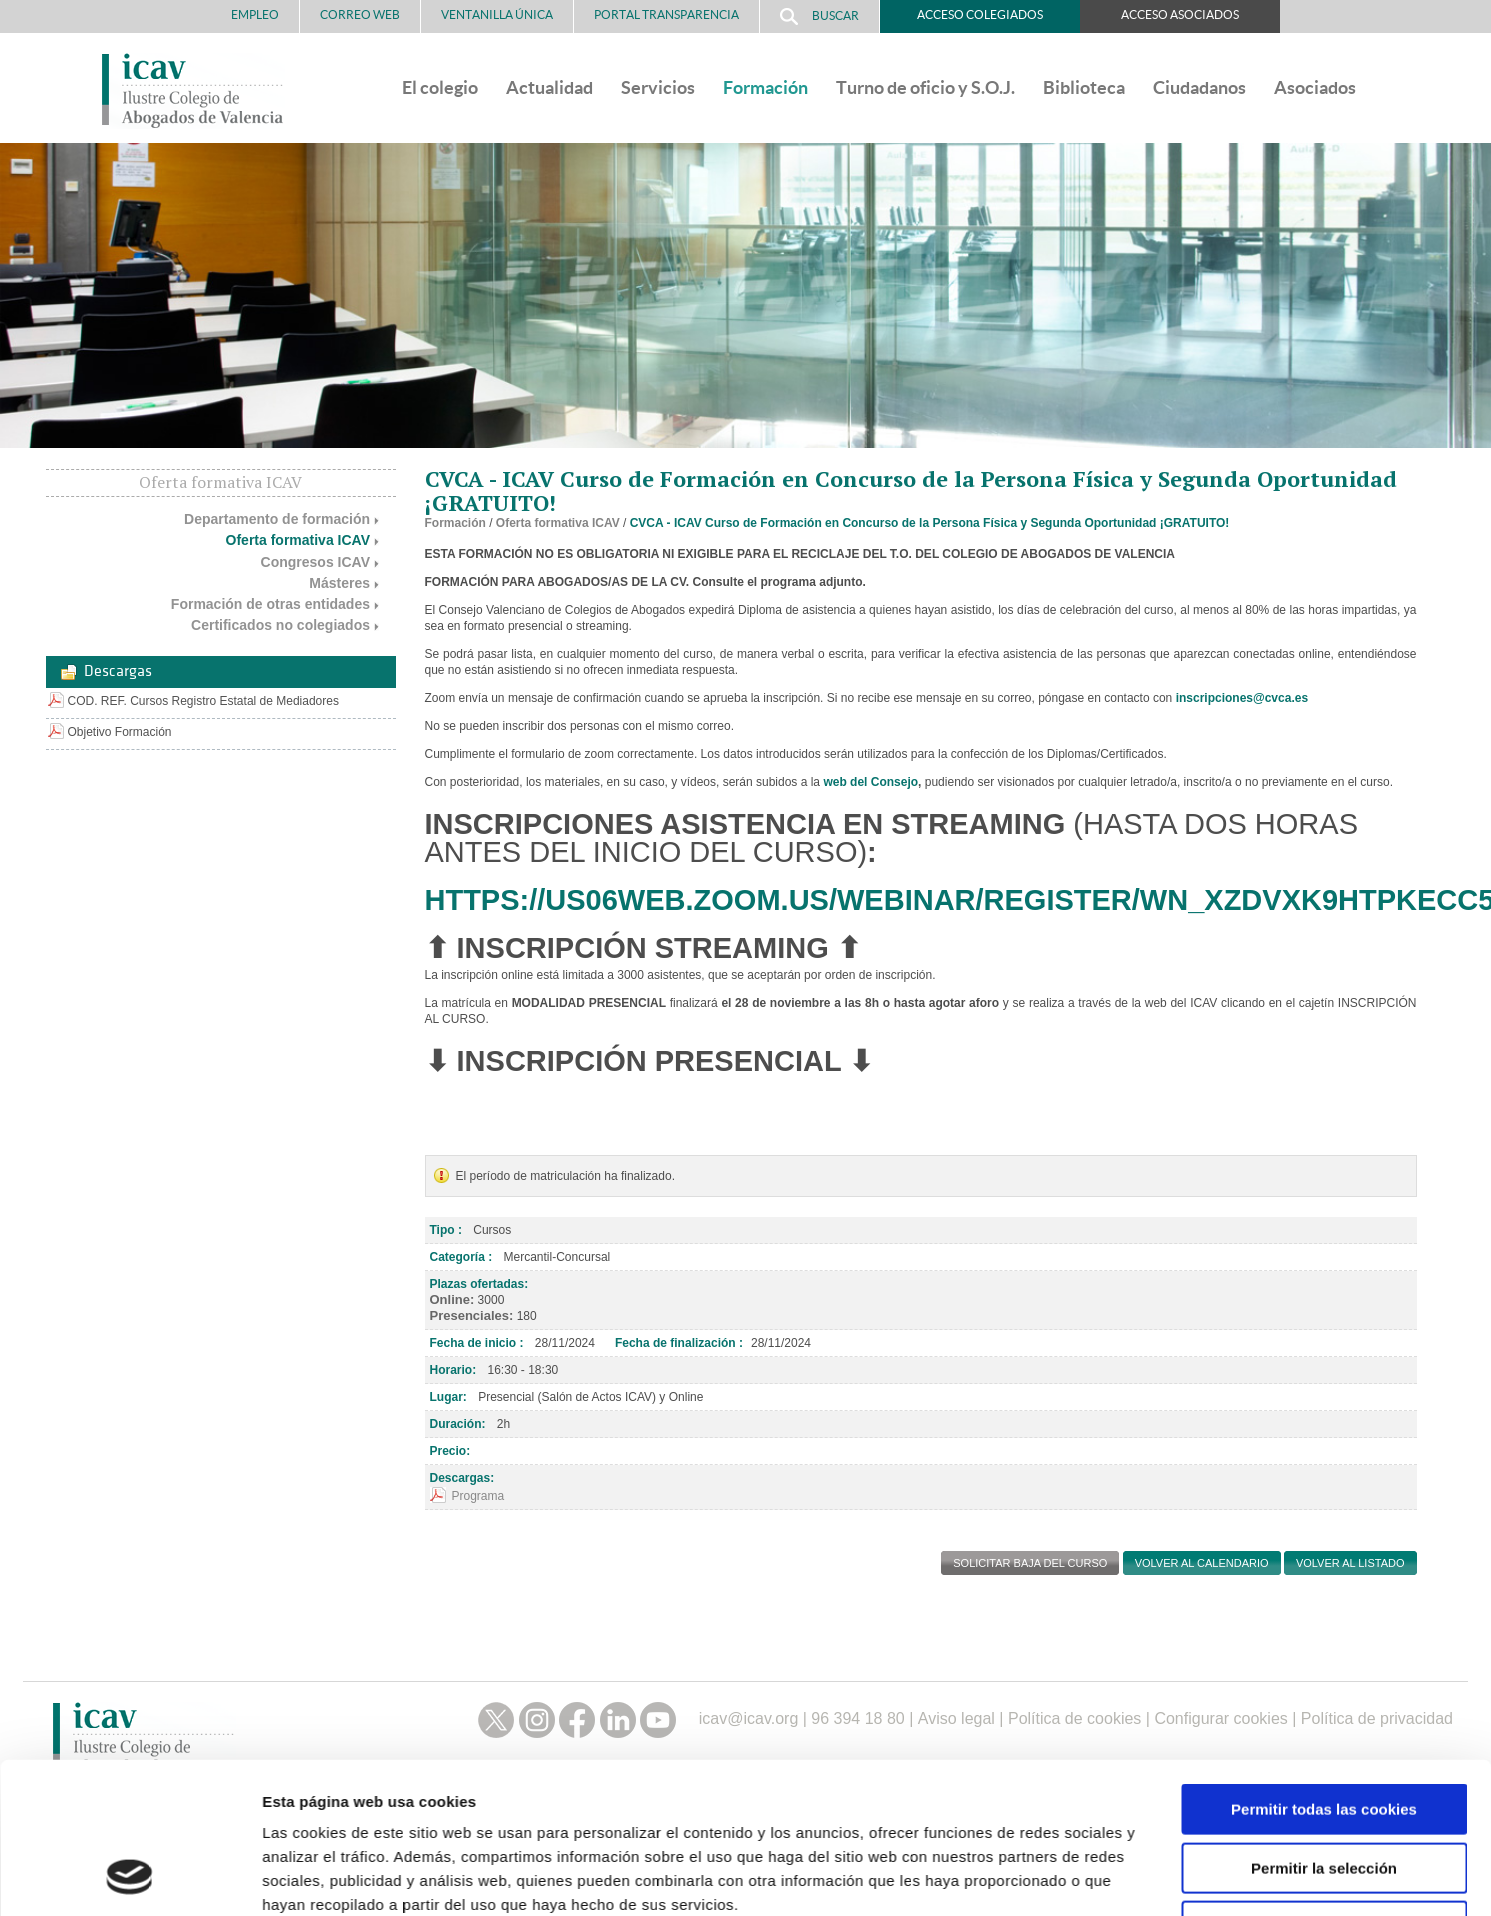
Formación (765, 87)
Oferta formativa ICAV (298, 540)
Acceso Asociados (1180, 14)
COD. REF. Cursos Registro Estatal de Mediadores (203, 701)
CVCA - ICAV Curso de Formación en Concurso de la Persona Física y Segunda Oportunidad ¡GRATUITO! (930, 523)
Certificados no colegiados (280, 625)
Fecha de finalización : (679, 1343)
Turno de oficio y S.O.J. (925, 87)
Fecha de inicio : (477, 1343)
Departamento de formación (277, 519)
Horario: (453, 1370)
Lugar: (448, 1397)
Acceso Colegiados (980, 14)
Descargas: (462, 1478)
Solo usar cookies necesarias (1324, 1653)
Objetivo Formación (120, 732)
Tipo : (446, 1230)
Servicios (658, 87)
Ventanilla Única (497, 14)
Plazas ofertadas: (479, 1284)
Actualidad (549, 87)
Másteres (339, 583)
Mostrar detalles (1074, 1741)
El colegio (440, 87)
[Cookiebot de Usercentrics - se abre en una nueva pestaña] (129, 1742)
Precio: (450, 1451)
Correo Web (360, 14)
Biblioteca (1084, 87)
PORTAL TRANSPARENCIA (666, 14)
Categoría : (461, 1257)
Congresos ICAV (315, 562)
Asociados (1315, 87)
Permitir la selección (1324, 1594)
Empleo (255, 14)
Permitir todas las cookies (1324, 1536)
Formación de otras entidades (270, 604)
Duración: (458, 1424)
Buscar (819, 16)
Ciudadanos (1199, 87)
